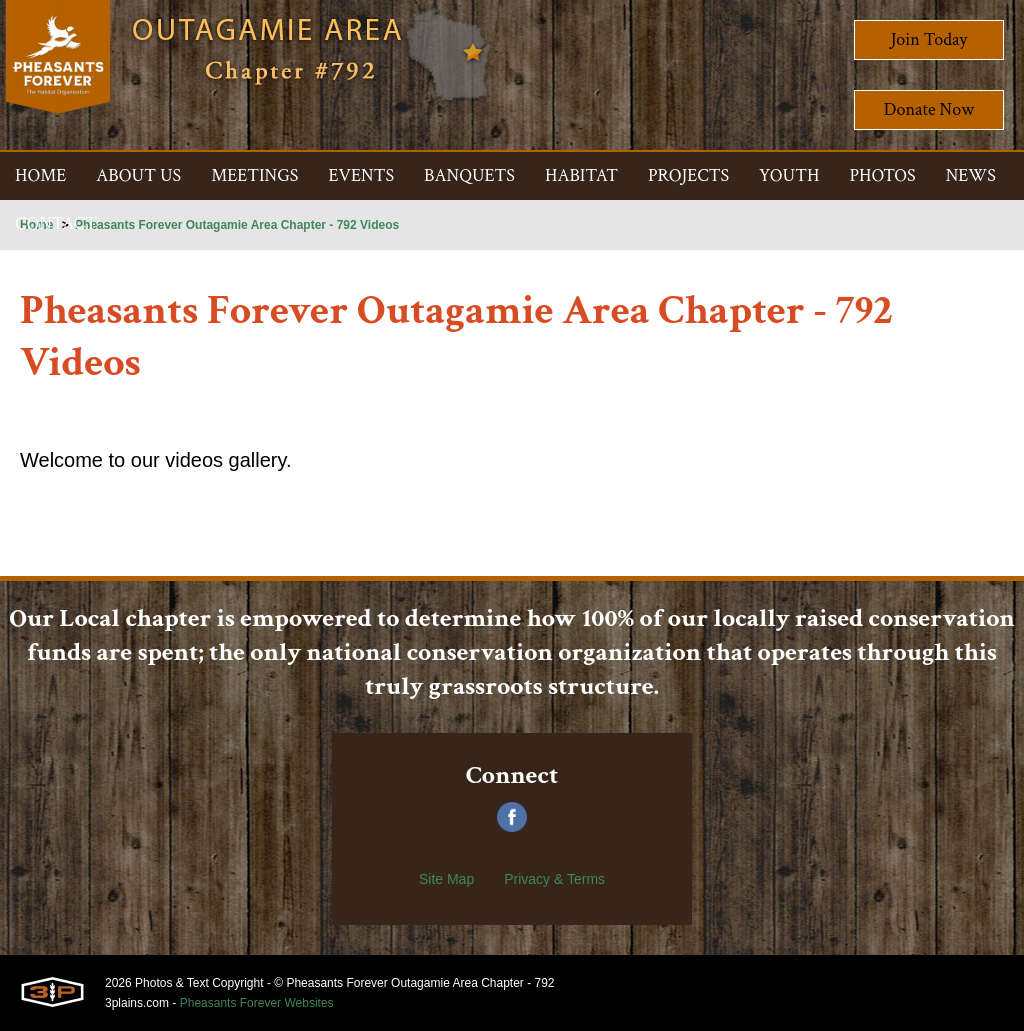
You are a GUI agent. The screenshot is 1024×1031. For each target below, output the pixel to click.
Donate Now (929, 109)
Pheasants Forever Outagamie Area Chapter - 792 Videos (237, 225)
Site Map (446, 879)
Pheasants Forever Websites (257, 1003)
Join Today (929, 39)
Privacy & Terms (554, 879)
